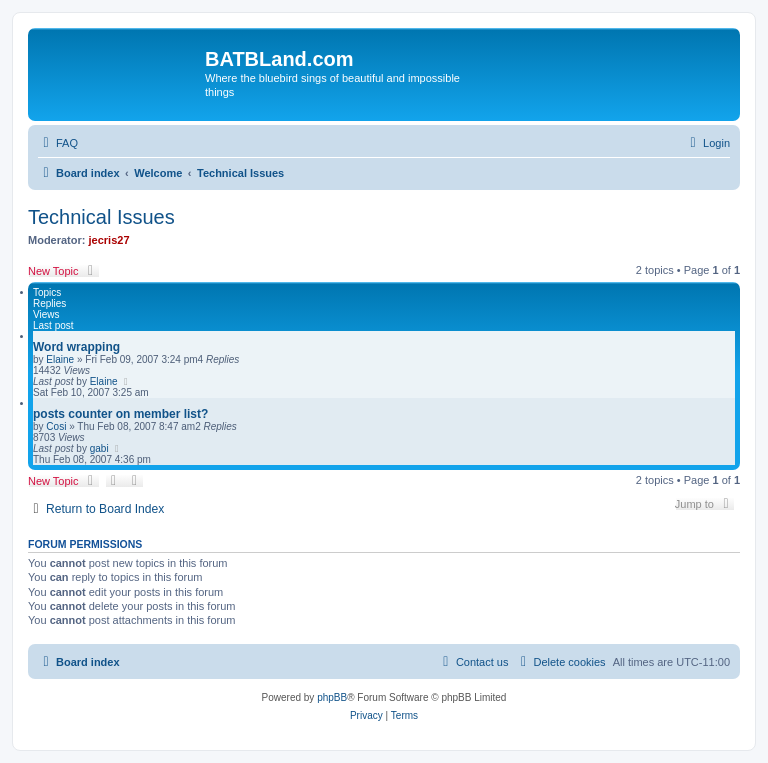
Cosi (56, 426)
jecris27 (109, 240)
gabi (99, 448)
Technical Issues (101, 217)
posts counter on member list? (120, 414)
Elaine (60, 359)
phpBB (332, 697)
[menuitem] (58, 143)
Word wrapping (76, 347)
